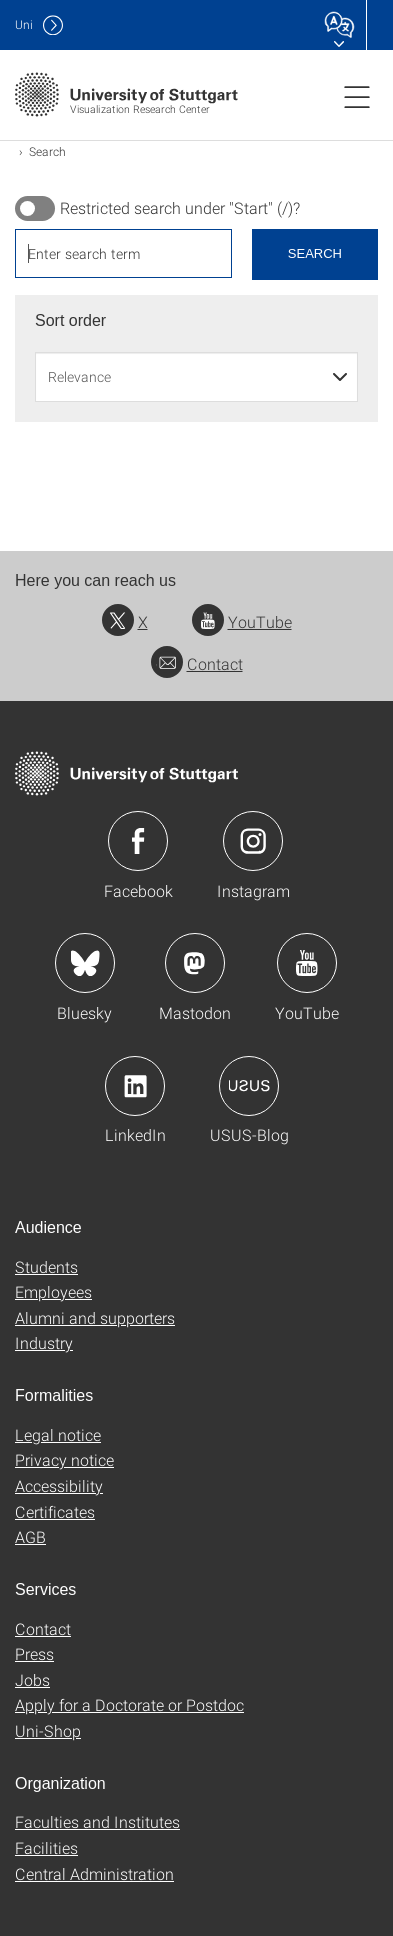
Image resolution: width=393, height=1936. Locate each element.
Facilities (46, 1847)
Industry (44, 1342)
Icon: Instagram (253, 841)
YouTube (242, 621)
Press (34, 1653)
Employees (53, 1291)
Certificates (55, 1511)
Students (46, 1266)
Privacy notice (64, 1459)
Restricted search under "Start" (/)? (180, 208)
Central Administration (94, 1873)
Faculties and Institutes (97, 1821)
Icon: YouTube (307, 963)
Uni (24, 24)
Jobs (32, 1679)
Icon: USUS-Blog (249, 1086)
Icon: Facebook (138, 841)
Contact (197, 663)
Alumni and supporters (95, 1317)
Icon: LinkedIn (135, 1086)
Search (315, 253)
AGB (30, 1536)
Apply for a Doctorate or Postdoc (129, 1704)
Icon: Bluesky (85, 963)
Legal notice (58, 1434)
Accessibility (59, 1485)
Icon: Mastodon (195, 963)
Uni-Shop (48, 1730)
